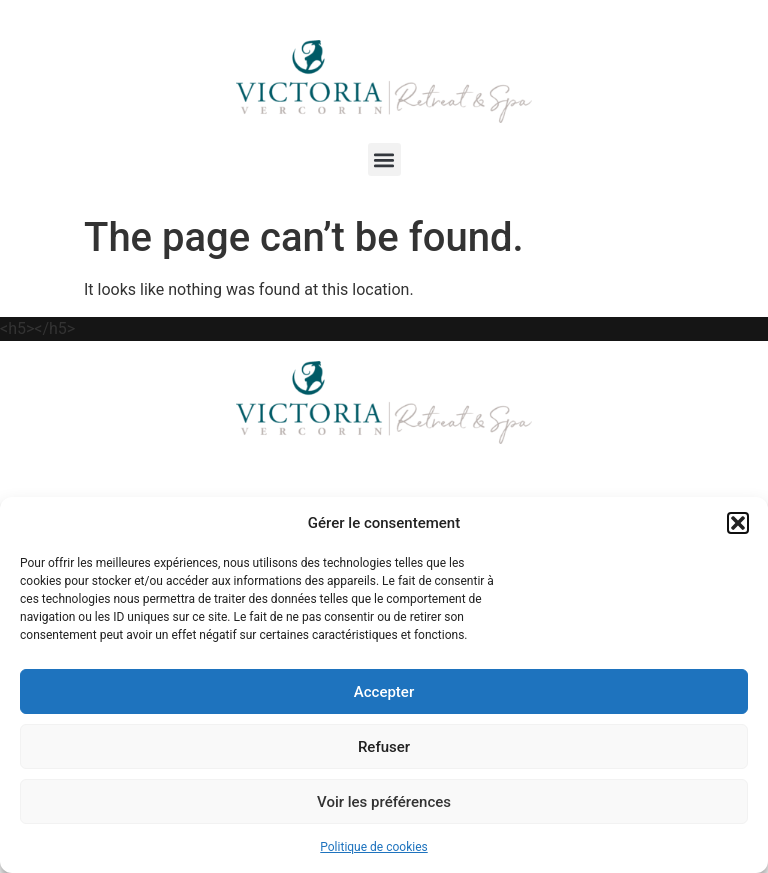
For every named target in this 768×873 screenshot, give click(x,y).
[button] (738, 523)
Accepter (384, 692)
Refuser (384, 747)
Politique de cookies (373, 847)
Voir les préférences (384, 802)
